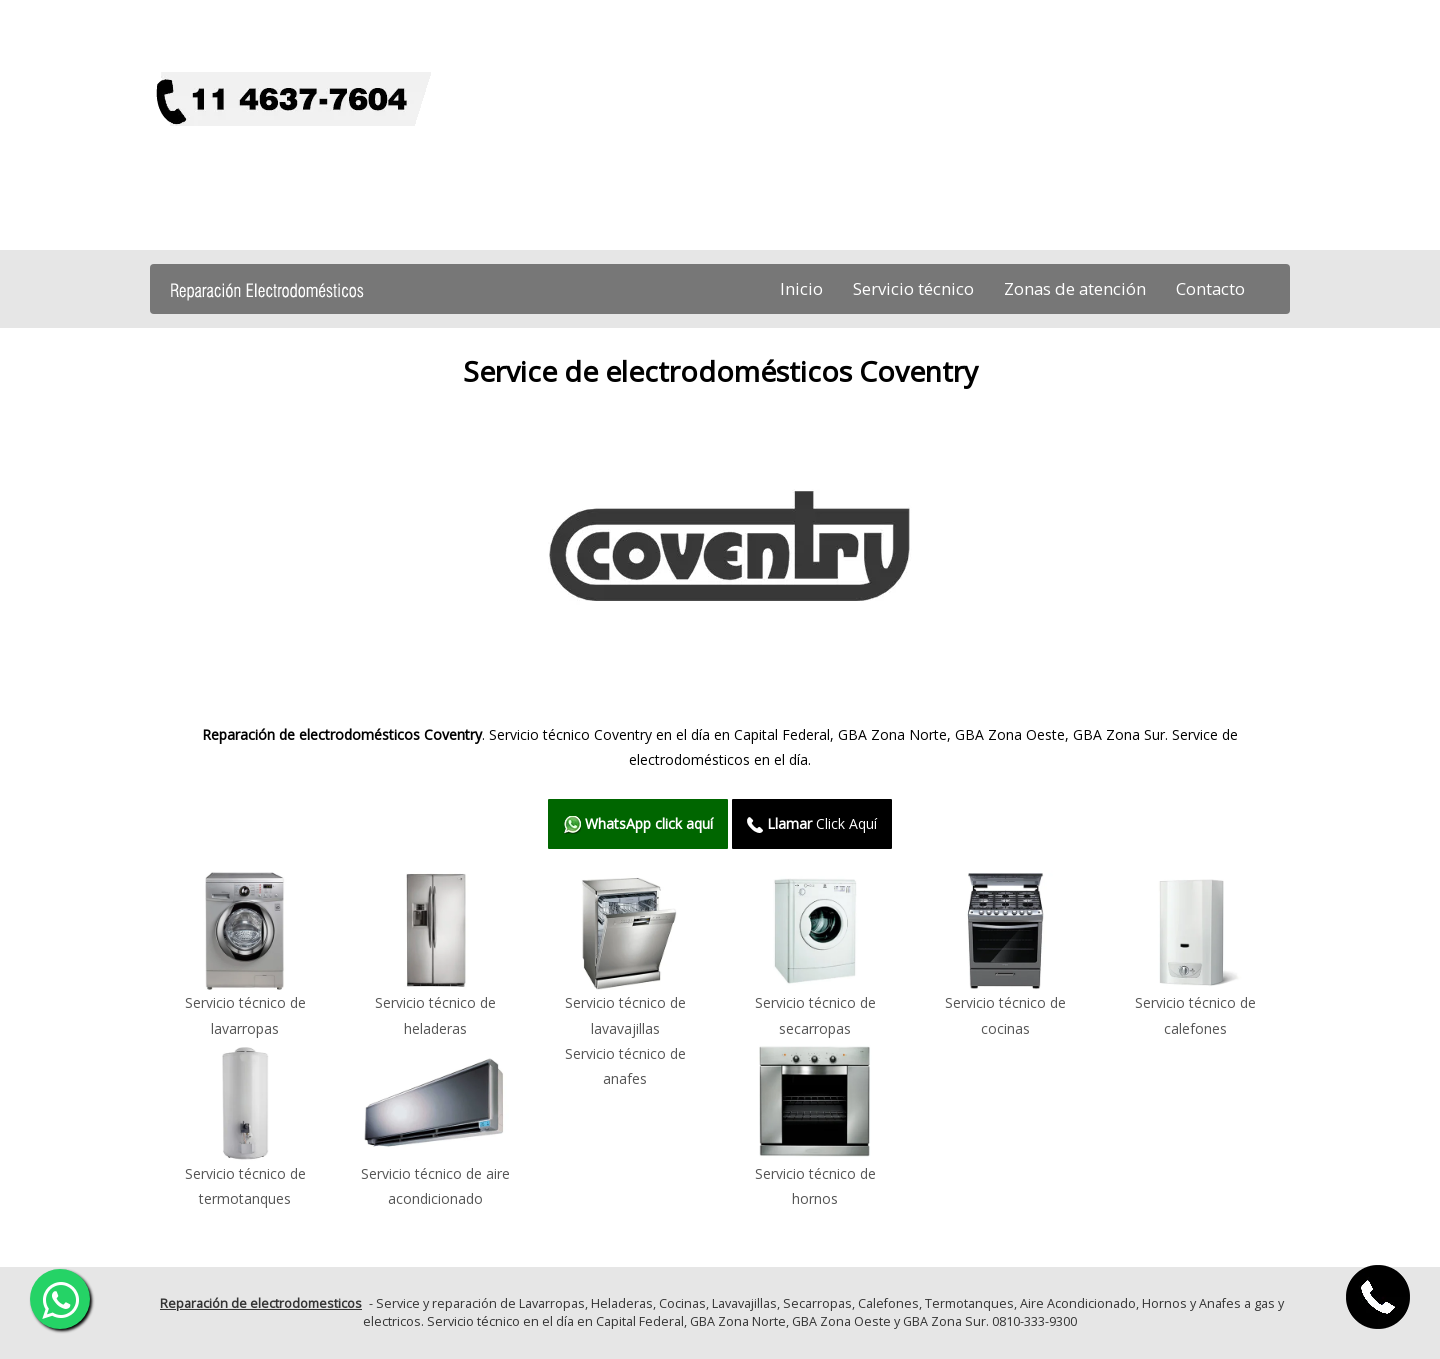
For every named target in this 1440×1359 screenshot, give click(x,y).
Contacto (1210, 288)
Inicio (801, 288)
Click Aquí (812, 823)
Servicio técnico (913, 288)
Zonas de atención (1075, 288)
